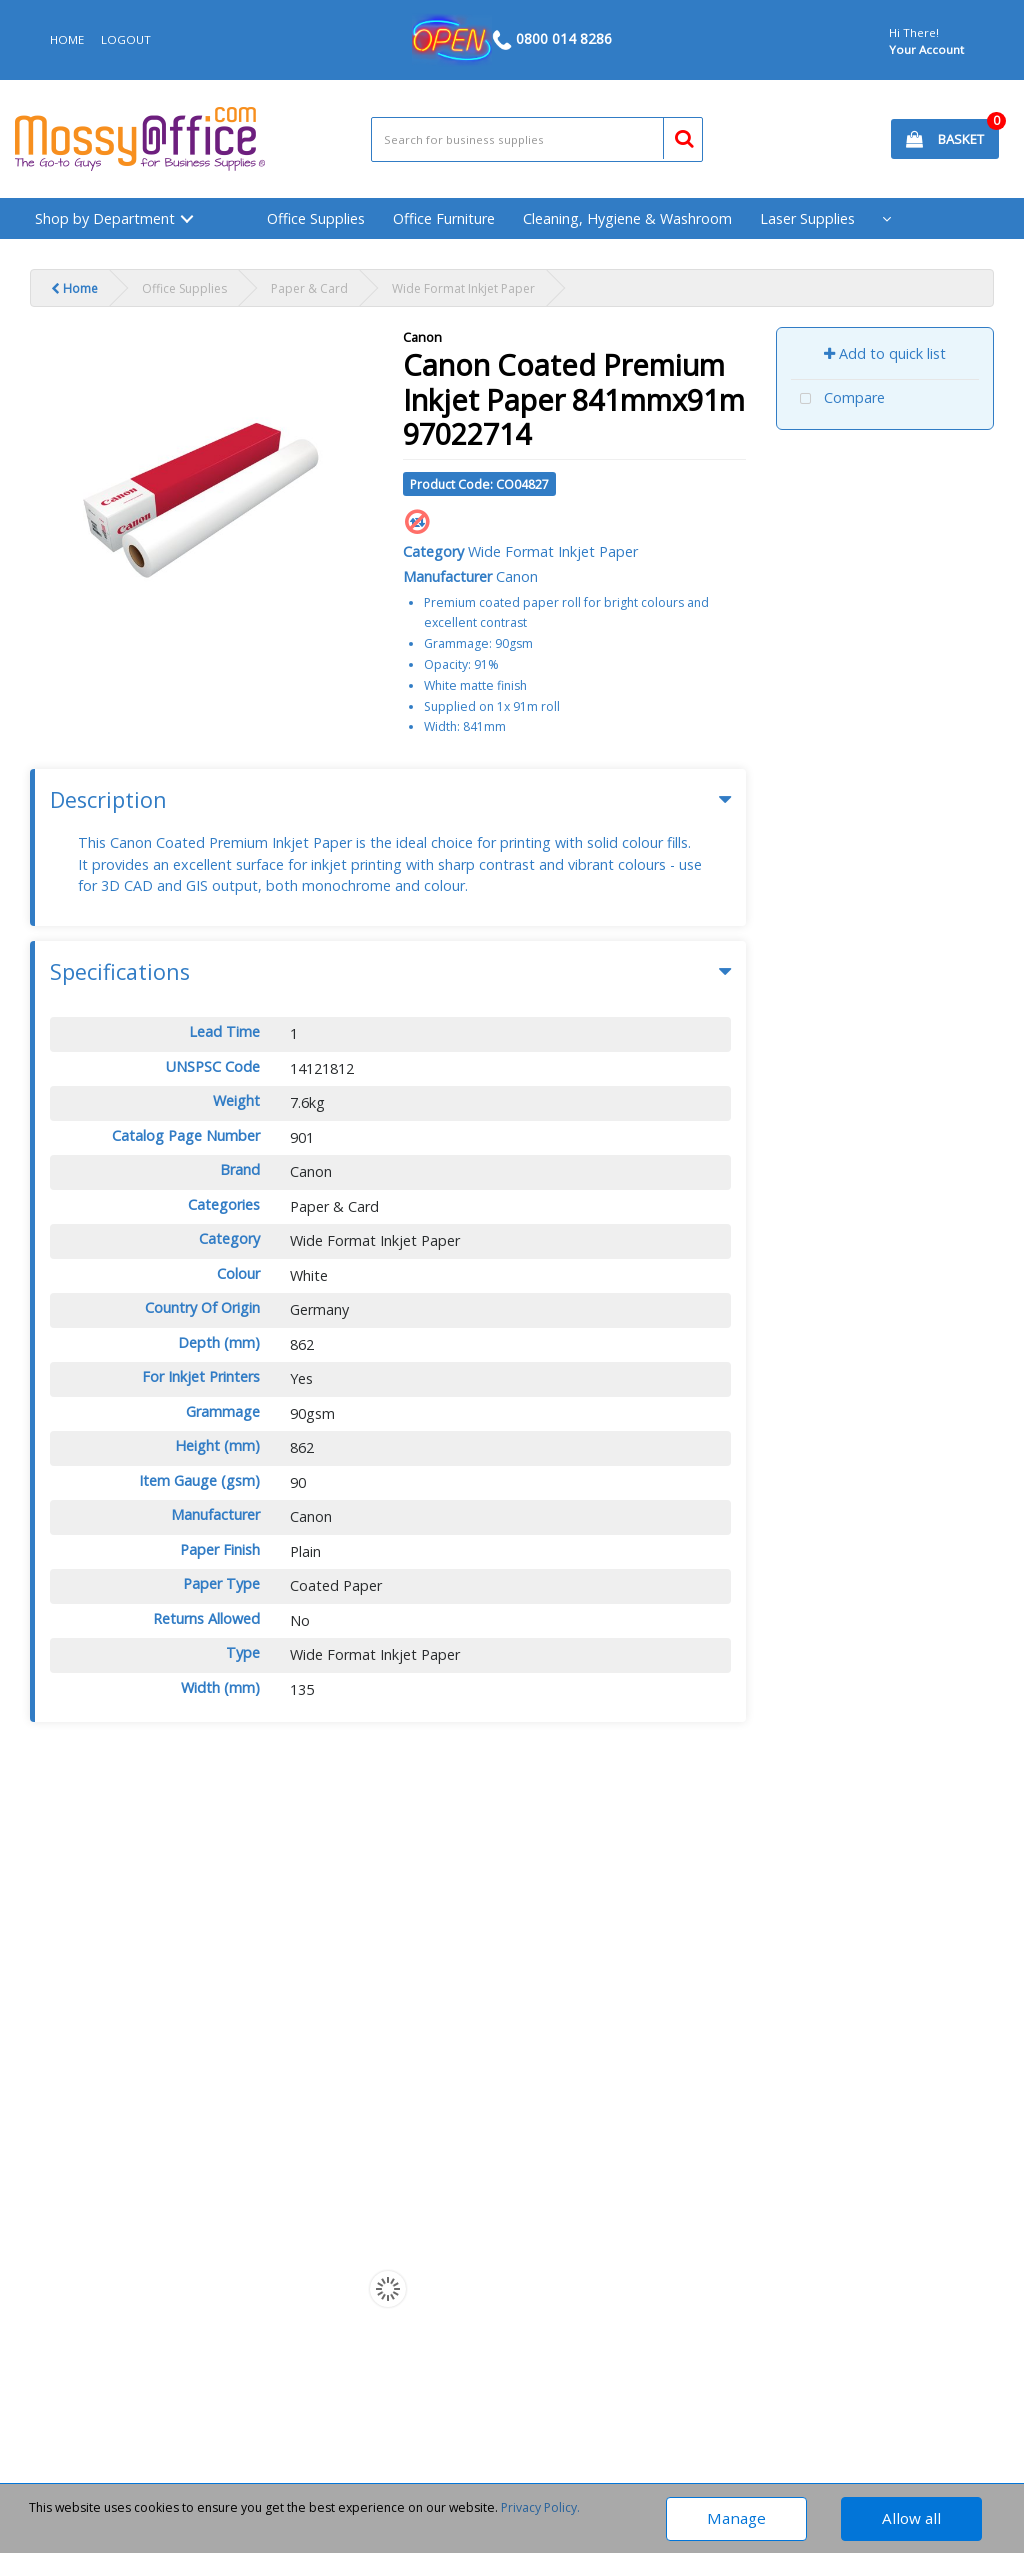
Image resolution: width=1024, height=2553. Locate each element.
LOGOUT (126, 39)
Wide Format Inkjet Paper (463, 288)
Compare (838, 399)
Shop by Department (105, 218)
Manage (736, 2518)
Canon (422, 337)
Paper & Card (309, 288)
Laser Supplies (807, 218)
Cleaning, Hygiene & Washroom (627, 218)
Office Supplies (316, 218)
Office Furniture (444, 218)
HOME (67, 39)
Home (74, 288)
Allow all (911, 2518)
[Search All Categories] (537, 139)
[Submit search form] (675, 136)
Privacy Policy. (540, 2507)
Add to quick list (885, 353)
